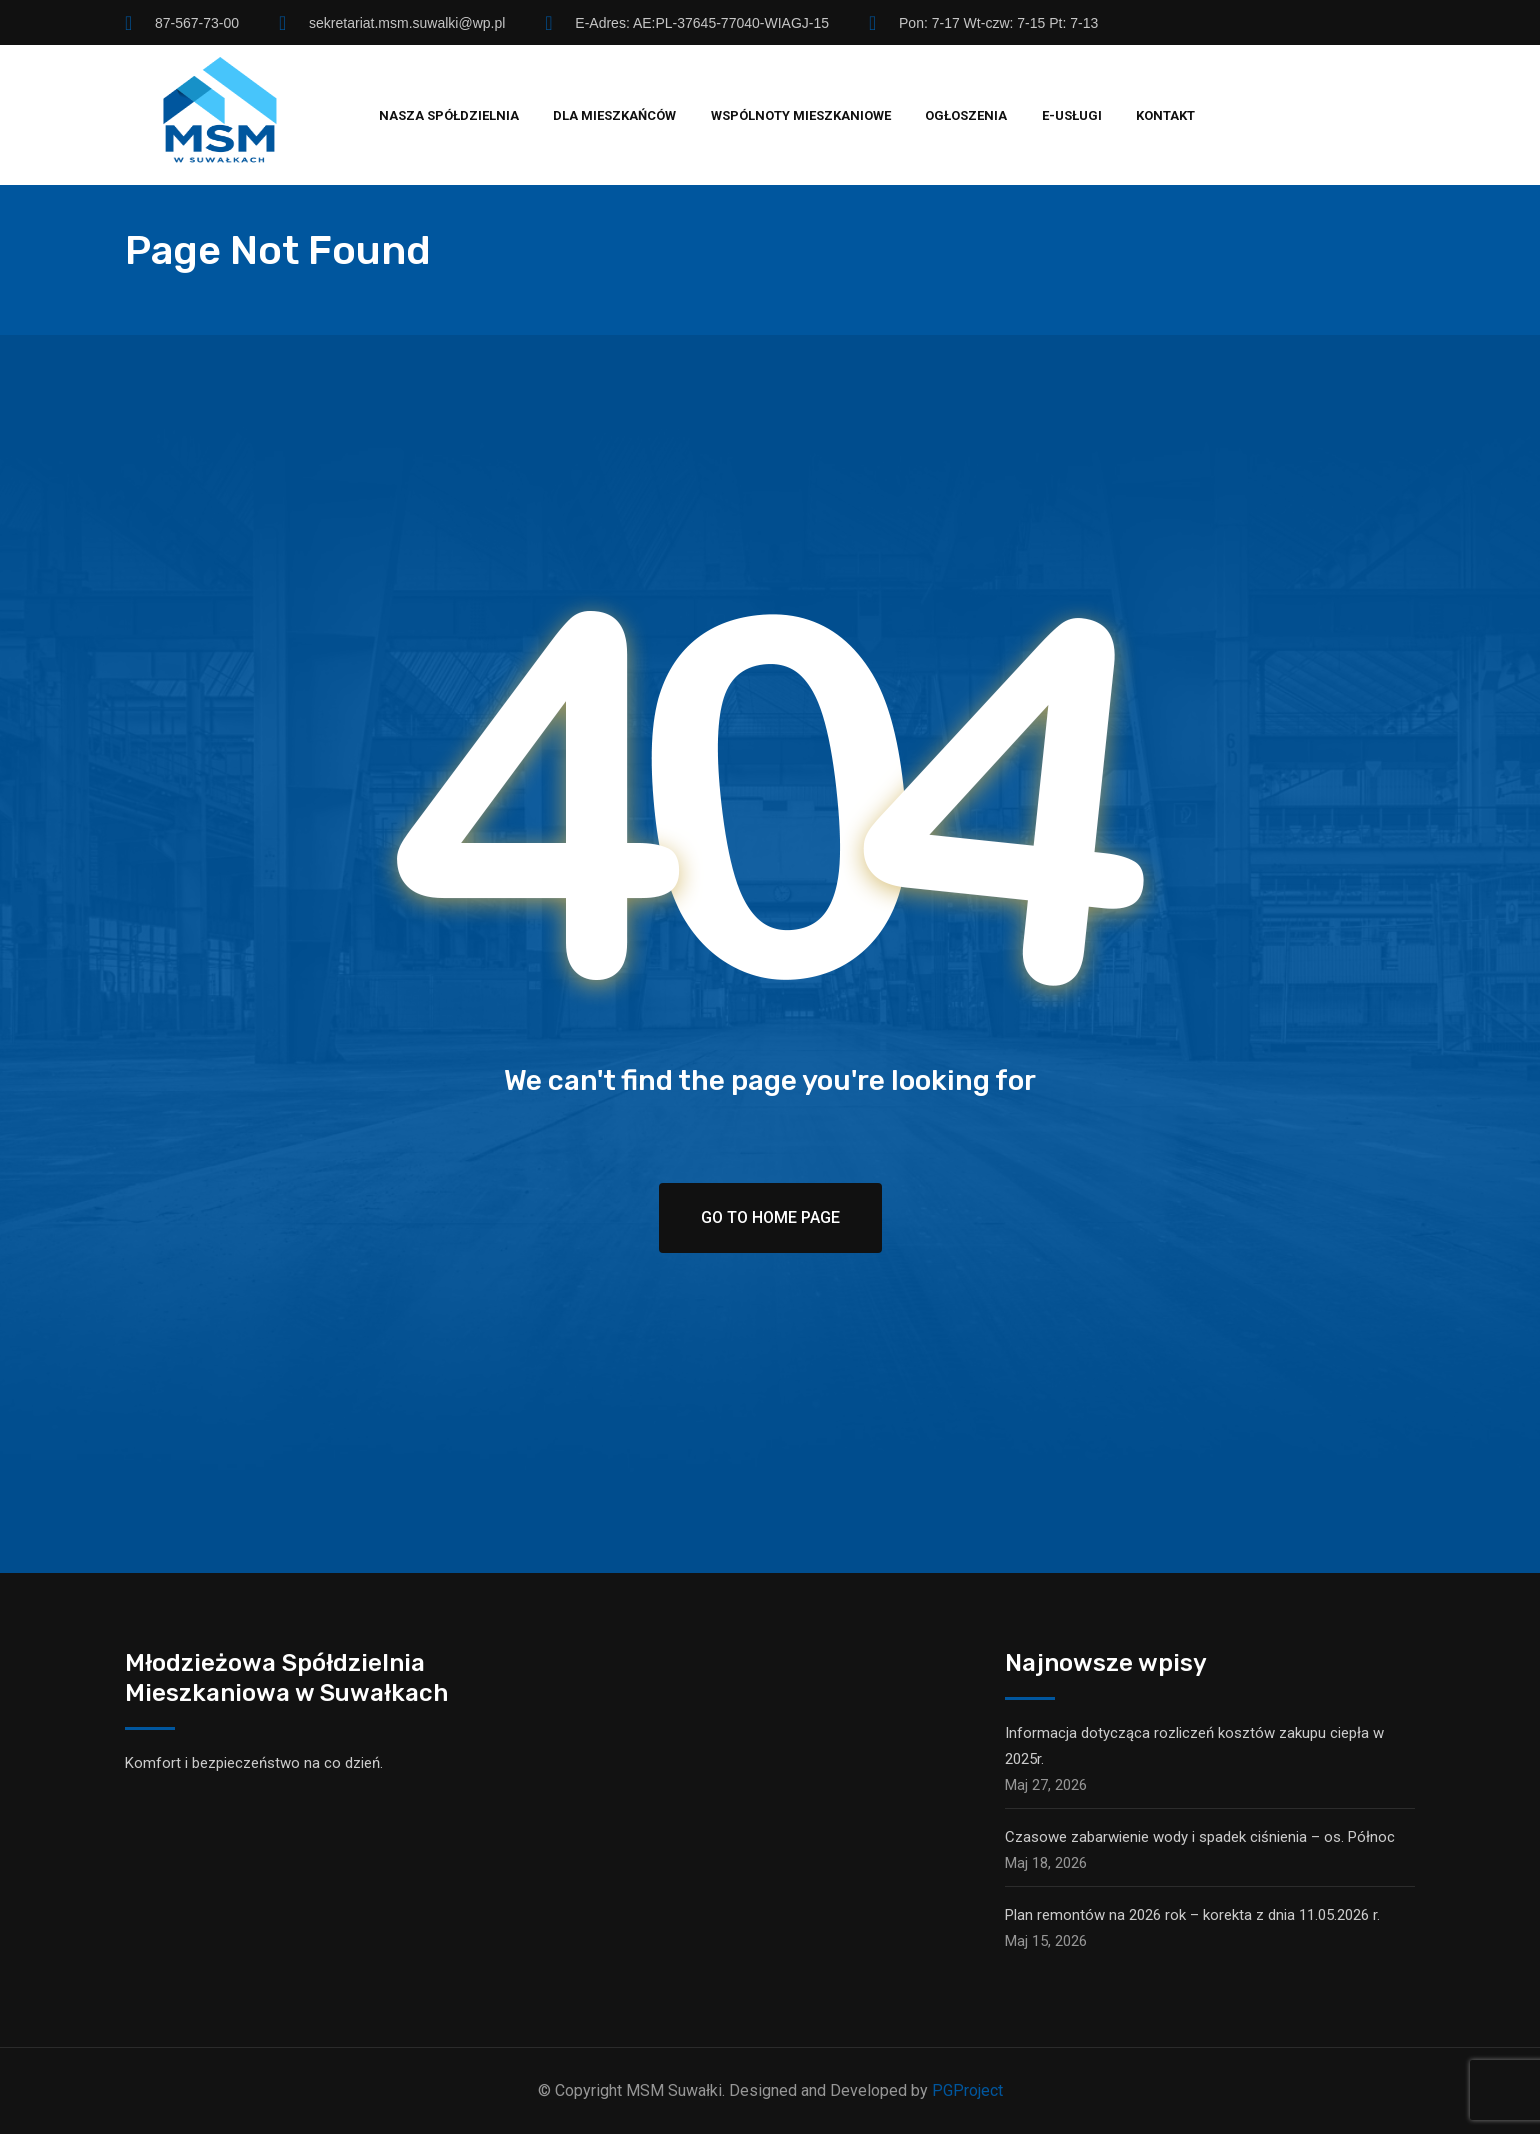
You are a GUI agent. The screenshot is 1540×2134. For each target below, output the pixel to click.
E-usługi (1072, 115)
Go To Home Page (770, 1217)
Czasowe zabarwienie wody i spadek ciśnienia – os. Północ (1200, 1837)
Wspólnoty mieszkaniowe (801, 115)
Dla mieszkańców (614, 115)
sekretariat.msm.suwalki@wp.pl (407, 23)
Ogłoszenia (966, 115)
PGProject (967, 2090)
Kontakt (1165, 115)
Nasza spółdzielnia (449, 115)
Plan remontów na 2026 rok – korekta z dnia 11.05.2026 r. (1192, 1915)
